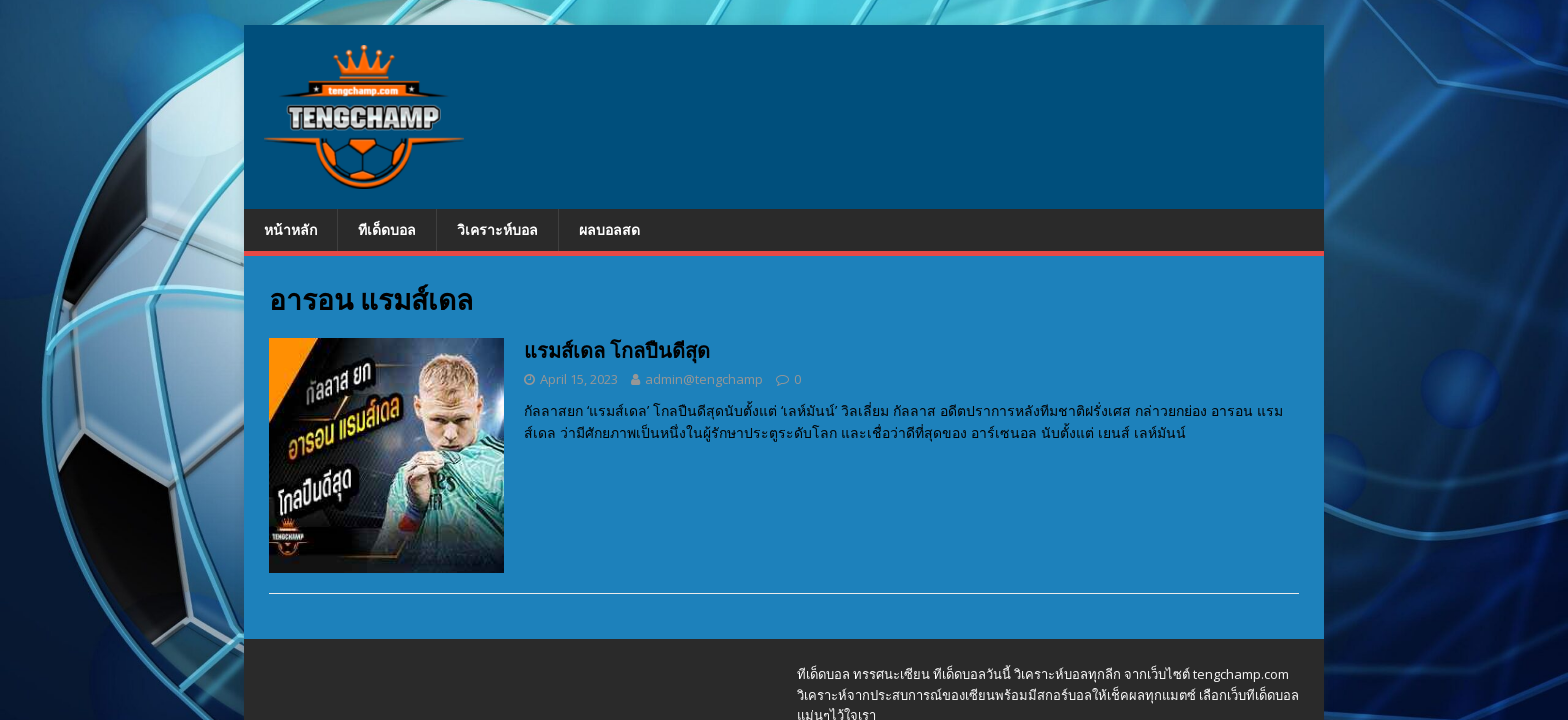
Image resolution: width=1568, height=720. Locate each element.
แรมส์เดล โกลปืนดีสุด (617, 350)
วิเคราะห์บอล (497, 229)
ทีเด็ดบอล (387, 229)
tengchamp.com (1241, 674)
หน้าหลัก (290, 229)
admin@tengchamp (704, 379)
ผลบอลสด (609, 229)
